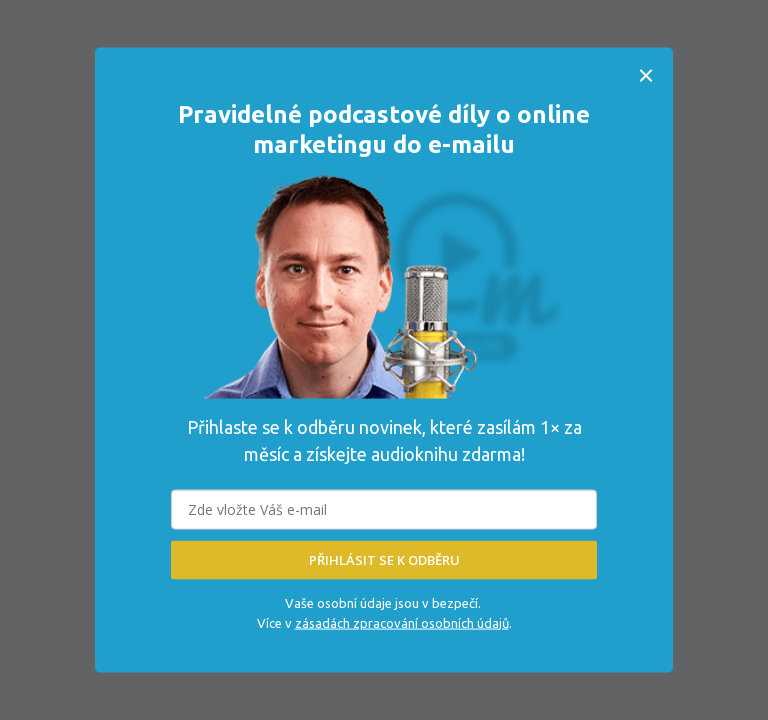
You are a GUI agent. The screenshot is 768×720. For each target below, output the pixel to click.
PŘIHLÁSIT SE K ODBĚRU (384, 560)
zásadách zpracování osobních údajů (402, 622)
